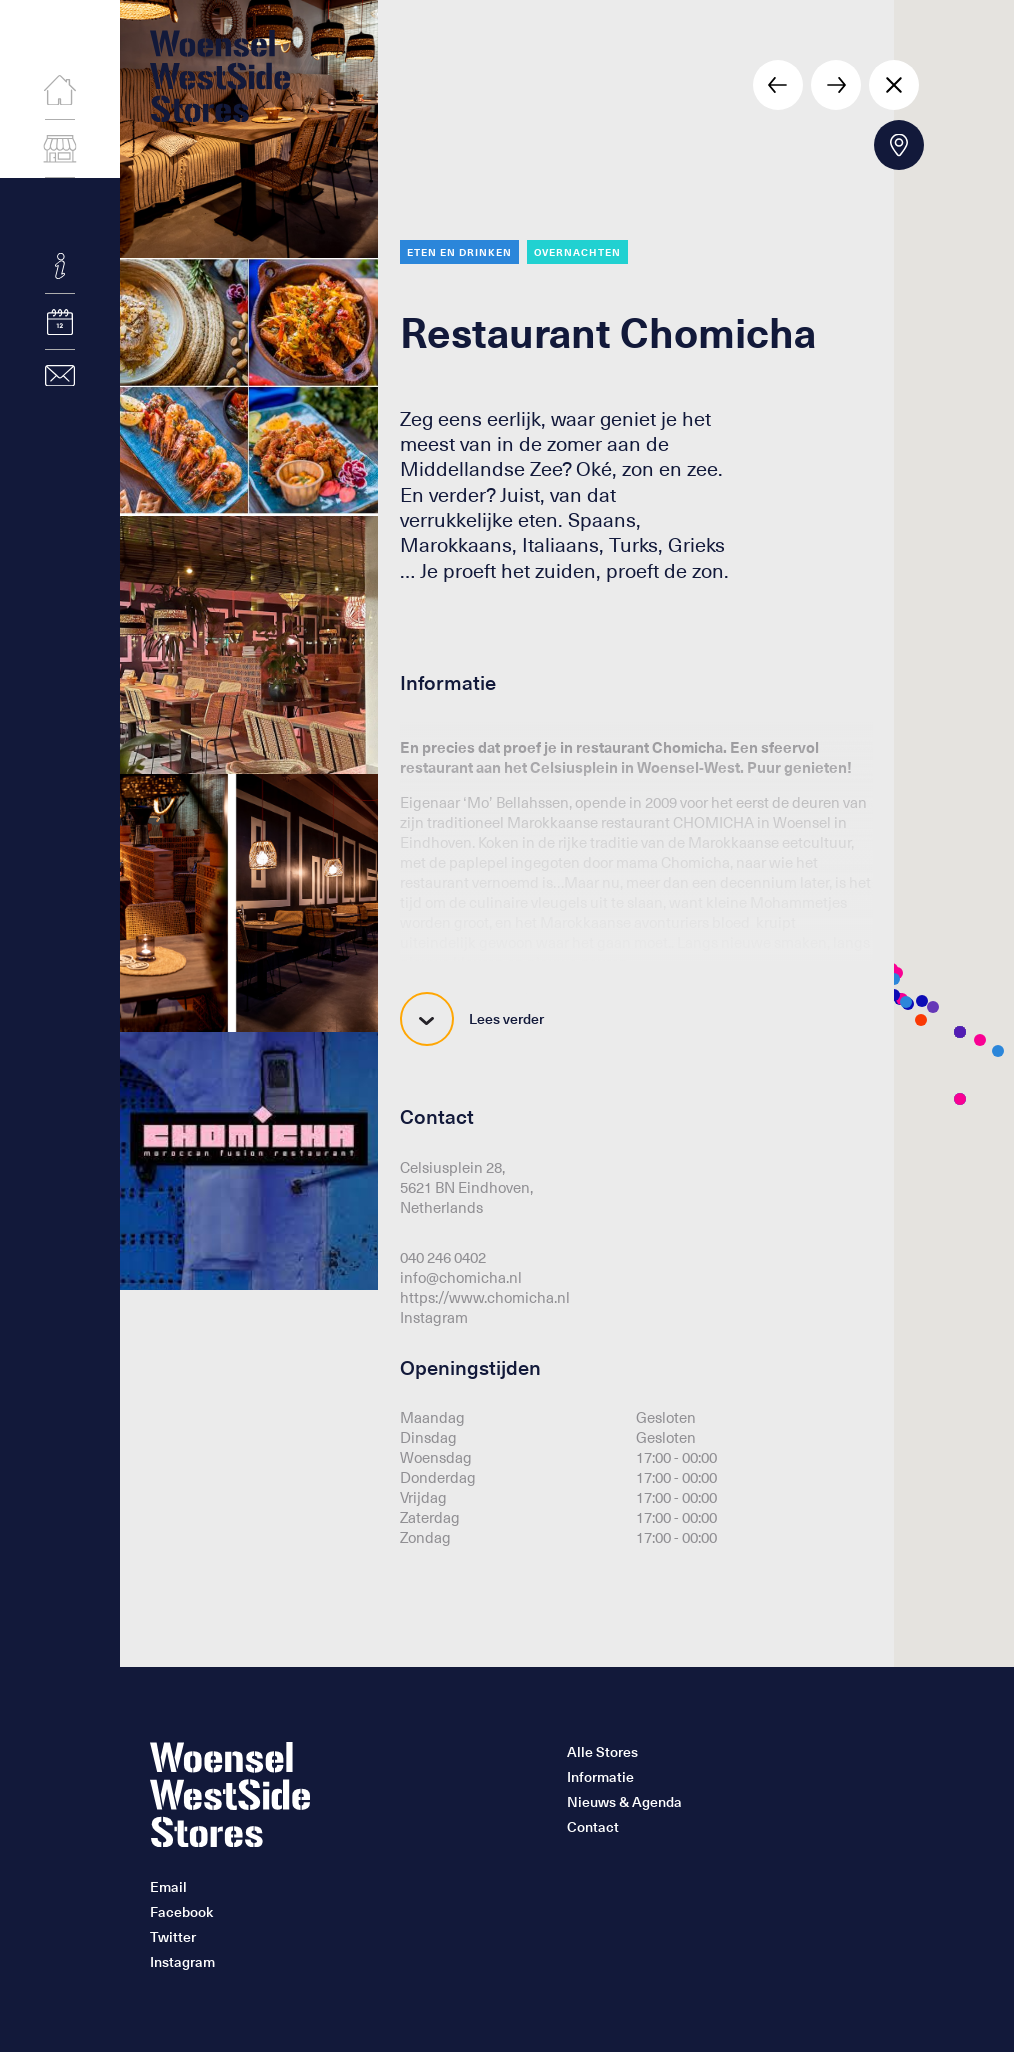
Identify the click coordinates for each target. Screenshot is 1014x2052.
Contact (593, 1827)
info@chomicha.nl (461, 1277)
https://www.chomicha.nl (485, 1297)
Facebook (181, 1912)
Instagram (434, 1317)
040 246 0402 (443, 1257)
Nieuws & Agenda (624, 1802)
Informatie (600, 1777)
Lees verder (472, 1019)
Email (168, 1887)
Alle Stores (602, 1752)
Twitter (173, 1937)
